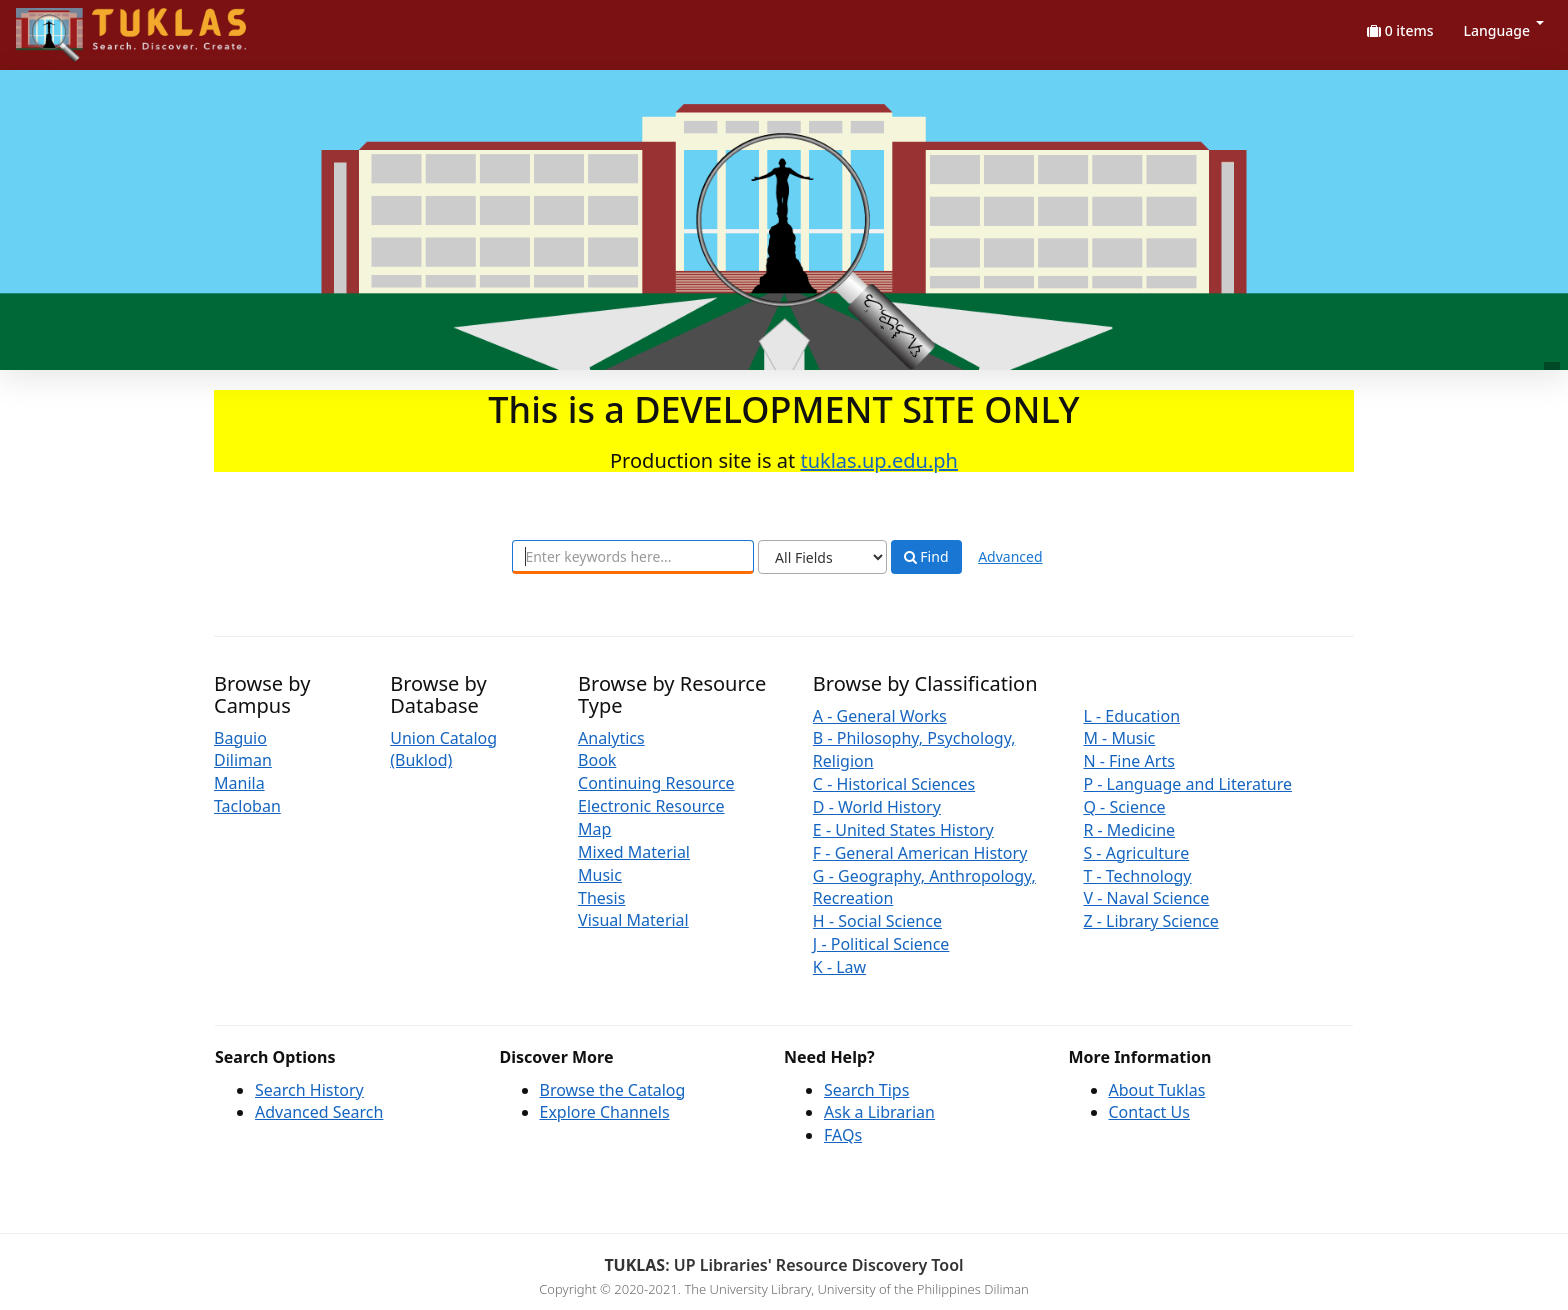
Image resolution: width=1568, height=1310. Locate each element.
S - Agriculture (1136, 853)
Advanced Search (319, 1112)
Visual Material (633, 920)
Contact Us (1149, 1112)
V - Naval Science (1146, 898)
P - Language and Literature (1187, 784)
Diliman (243, 760)
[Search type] (822, 557)
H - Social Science (877, 921)
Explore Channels (605, 1112)
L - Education (1131, 716)
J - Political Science (881, 944)
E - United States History (903, 830)
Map (594, 829)
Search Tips (866, 1090)
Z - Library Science (1150, 921)
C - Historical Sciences (894, 784)
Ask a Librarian (879, 1112)
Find (926, 557)
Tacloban (247, 806)
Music (600, 875)
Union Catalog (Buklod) (443, 749)
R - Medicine (1129, 830)
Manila (239, 783)
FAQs (843, 1135)
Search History (309, 1090)
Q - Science (1124, 807)
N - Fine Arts (1128, 761)
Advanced (1010, 556)
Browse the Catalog (613, 1090)
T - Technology (1137, 876)
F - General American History (920, 853)
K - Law (839, 967)
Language (1504, 30)
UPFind (65, 25)
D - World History (877, 807)
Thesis (601, 898)
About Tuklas (1157, 1090)
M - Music (1119, 738)
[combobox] (633, 557)
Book (597, 760)
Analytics (611, 738)
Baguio (240, 738)
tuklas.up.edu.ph (879, 460)
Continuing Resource (656, 783)
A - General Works (880, 716)
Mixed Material (634, 852)
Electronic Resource (651, 806)
